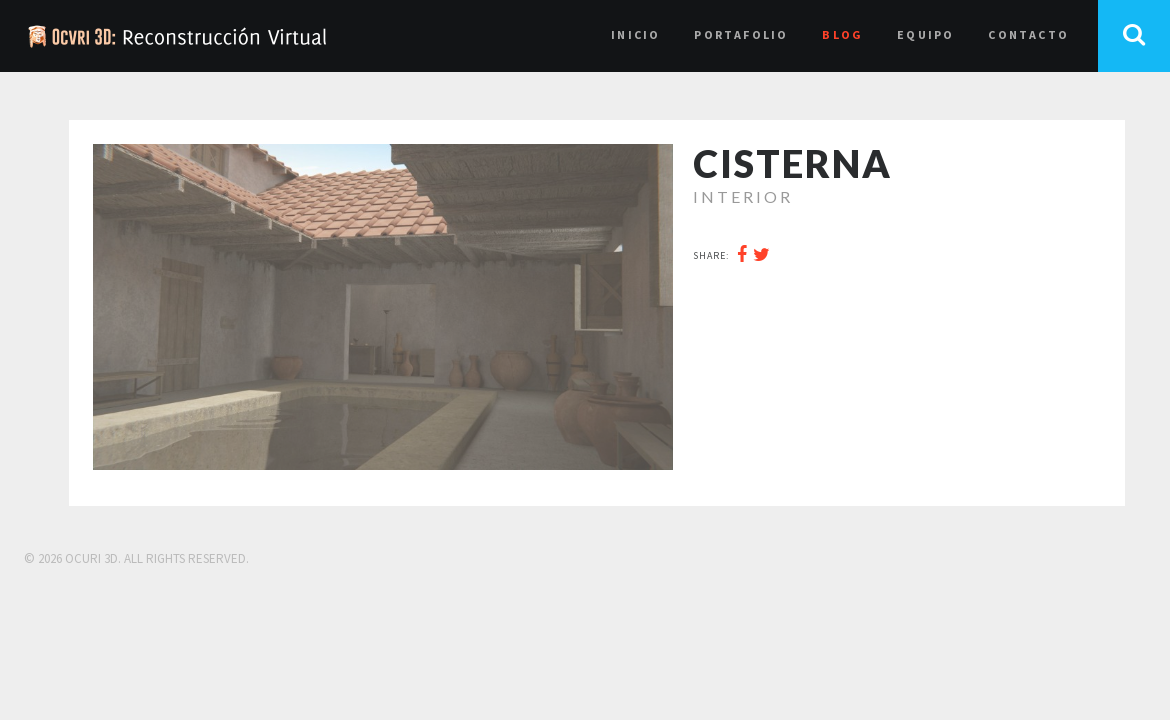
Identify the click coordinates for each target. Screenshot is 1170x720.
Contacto (1028, 34)
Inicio (635, 34)
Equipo (925, 34)
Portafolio (741, 34)
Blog (842, 34)
